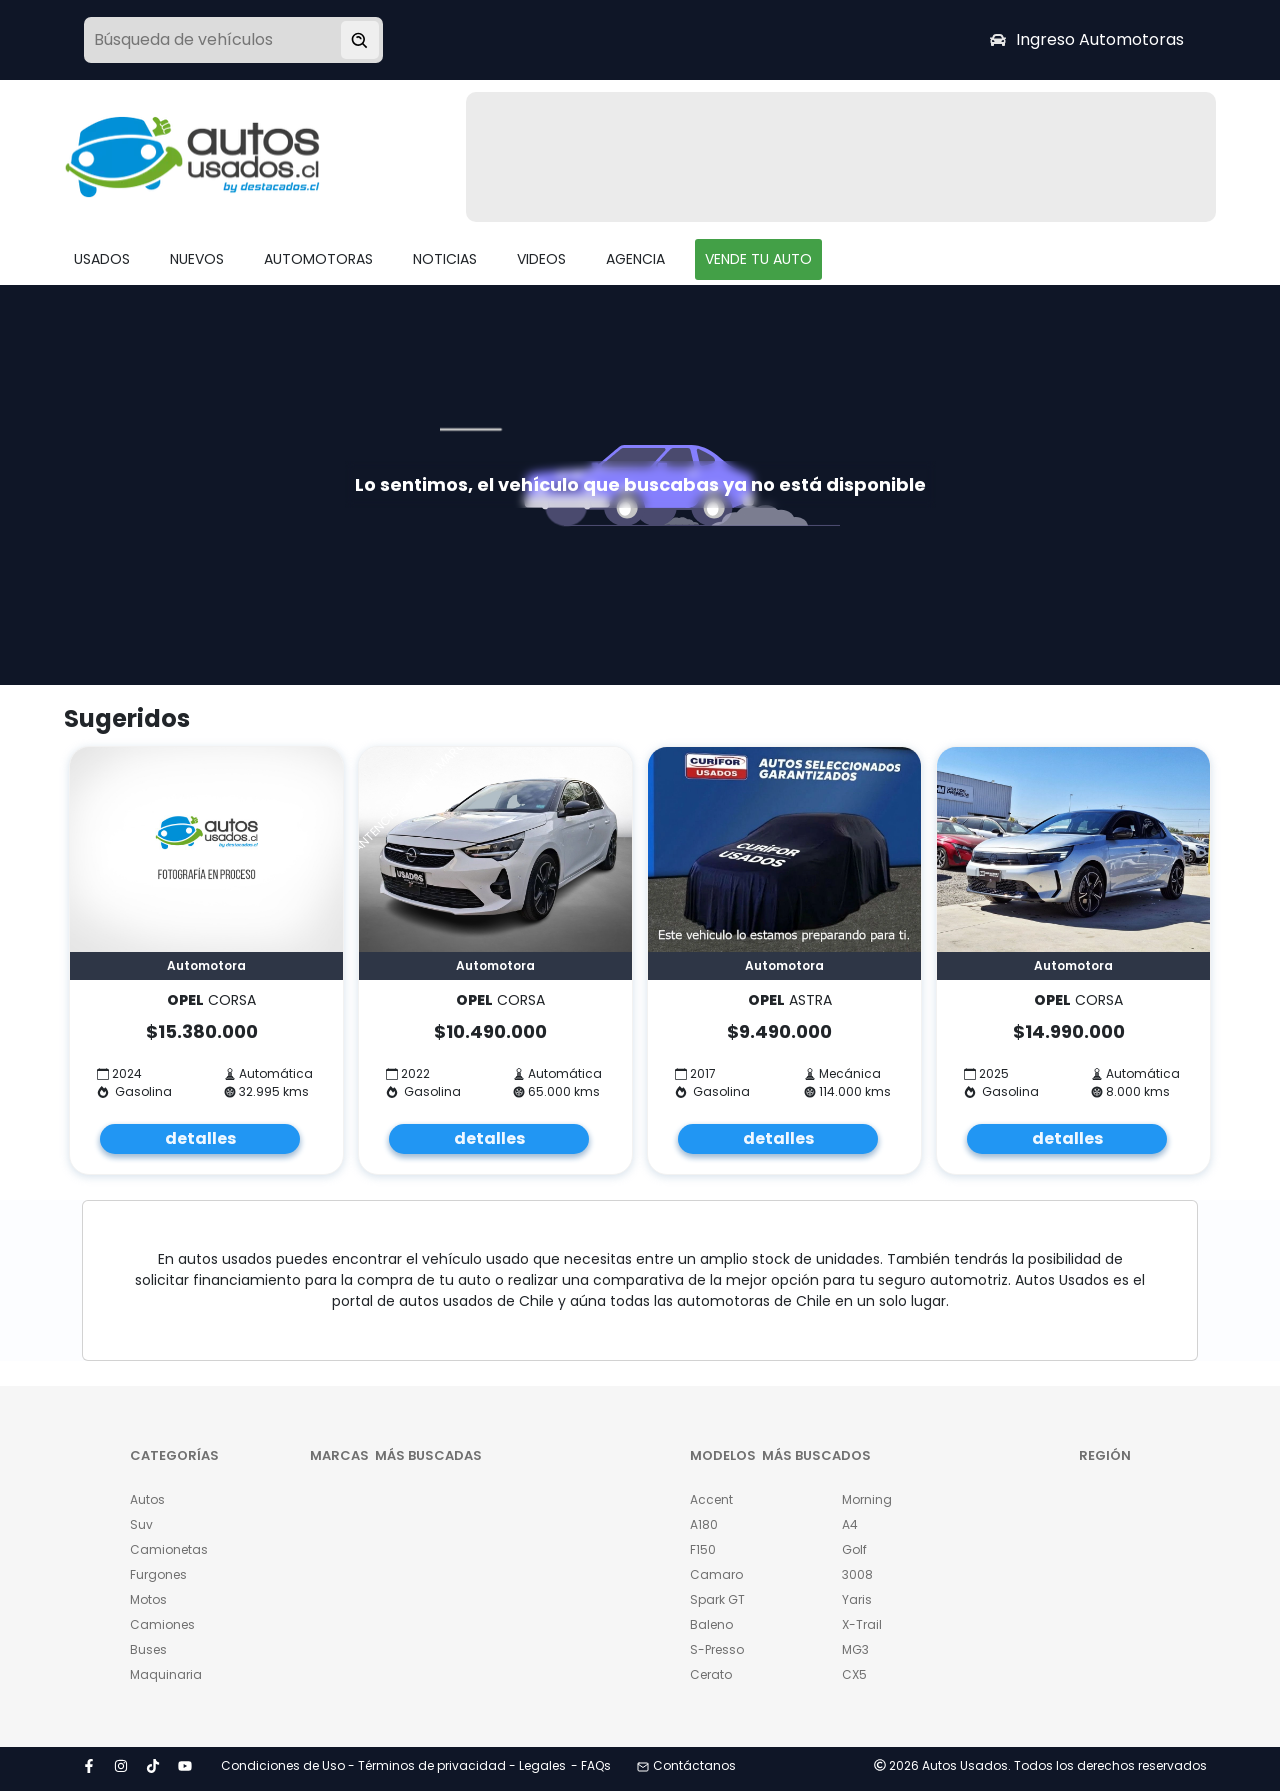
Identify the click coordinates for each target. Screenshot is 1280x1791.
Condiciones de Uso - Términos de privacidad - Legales (393, 1765)
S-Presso (717, 1649)
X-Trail (862, 1624)
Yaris (857, 1599)
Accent (711, 1499)
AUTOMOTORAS (318, 259)
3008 (857, 1574)
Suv (141, 1524)
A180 (704, 1524)
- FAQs (591, 1765)
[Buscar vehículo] (360, 40)
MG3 (855, 1649)
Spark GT (717, 1599)
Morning (867, 1499)
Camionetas (169, 1549)
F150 (703, 1549)
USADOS (102, 259)
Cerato (711, 1674)
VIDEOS (541, 259)
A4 (850, 1524)
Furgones (158, 1574)
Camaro (716, 1574)
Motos (148, 1599)
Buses (148, 1649)
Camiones (162, 1624)
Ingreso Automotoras (1087, 39)
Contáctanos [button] (686, 1765)
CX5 (854, 1674)
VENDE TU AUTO (758, 259)
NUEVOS (197, 259)
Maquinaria (166, 1674)
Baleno (711, 1624)
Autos (147, 1499)
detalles (200, 1138)
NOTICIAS (445, 259)
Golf (854, 1549)
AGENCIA (635, 259)
